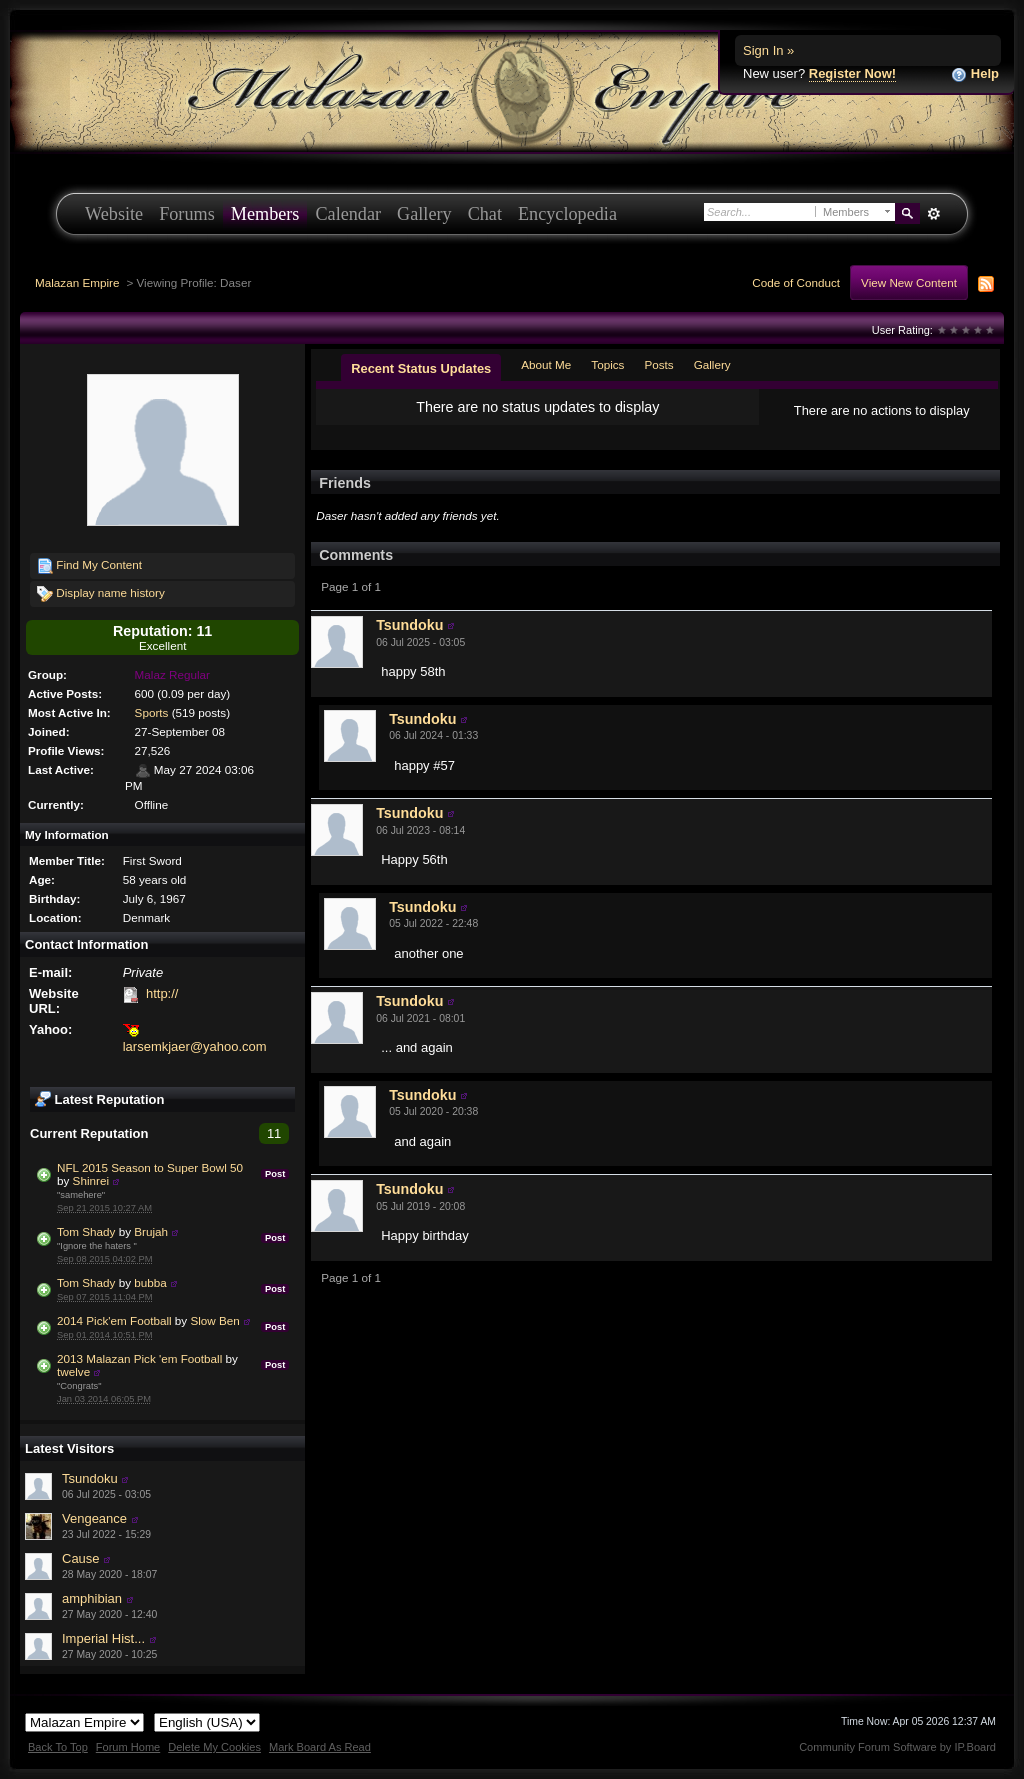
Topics (607, 364)
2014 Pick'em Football (114, 1320)
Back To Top (58, 1747)
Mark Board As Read (320, 1747)
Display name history (101, 594)
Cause (81, 1558)
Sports (152, 712)
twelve (73, 1371)
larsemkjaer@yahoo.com (195, 1046)
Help (975, 74)
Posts (658, 364)
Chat (485, 214)
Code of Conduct (796, 282)
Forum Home (128, 1747)
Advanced (933, 214)
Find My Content (89, 566)
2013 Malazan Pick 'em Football (139, 1358)
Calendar (348, 214)
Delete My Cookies (214, 1747)
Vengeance (94, 1518)
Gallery (424, 214)
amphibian (92, 1598)
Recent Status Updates (421, 368)
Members (265, 214)
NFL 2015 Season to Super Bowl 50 (150, 1167)
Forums (187, 214)
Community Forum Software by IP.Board (897, 1747)
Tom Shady (86, 1231)
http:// (162, 993)
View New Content (909, 282)
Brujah (151, 1231)
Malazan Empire (77, 282)
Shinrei (91, 1180)
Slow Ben (214, 1320)
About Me (546, 364)
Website (114, 214)
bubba (150, 1282)
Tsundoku (90, 1478)
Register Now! (852, 73)
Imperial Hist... (103, 1638)
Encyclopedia (567, 214)
